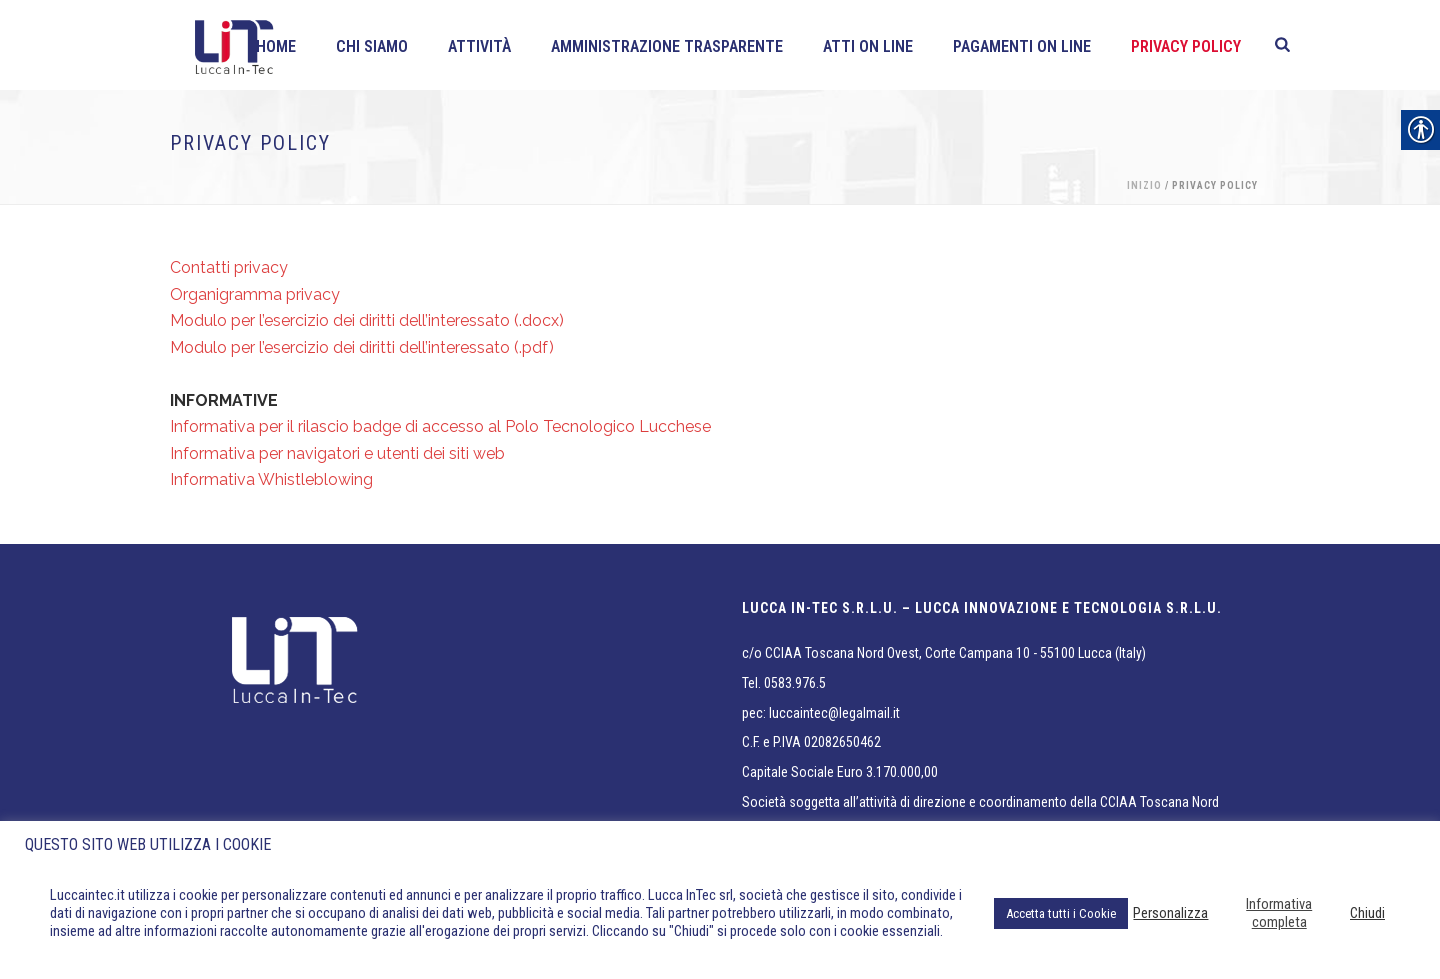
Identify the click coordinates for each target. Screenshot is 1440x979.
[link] (1282, 45)
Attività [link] (479, 46)
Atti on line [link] (868, 46)
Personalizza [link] (1170, 913)
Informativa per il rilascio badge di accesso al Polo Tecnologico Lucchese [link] (440, 426)
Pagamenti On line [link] (1022, 46)
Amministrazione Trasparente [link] (667, 46)
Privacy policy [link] (1186, 46)
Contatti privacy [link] (229, 267)
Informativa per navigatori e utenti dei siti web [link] (337, 453)
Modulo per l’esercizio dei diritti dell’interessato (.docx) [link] (367, 320)
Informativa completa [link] (1279, 913)
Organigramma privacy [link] (255, 294)
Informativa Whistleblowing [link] (271, 479)
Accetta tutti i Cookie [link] (1061, 913)
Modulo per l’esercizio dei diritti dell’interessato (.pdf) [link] (362, 347)
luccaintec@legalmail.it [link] (834, 713)
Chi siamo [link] (372, 46)
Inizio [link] (1144, 185)
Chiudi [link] (1367, 913)
